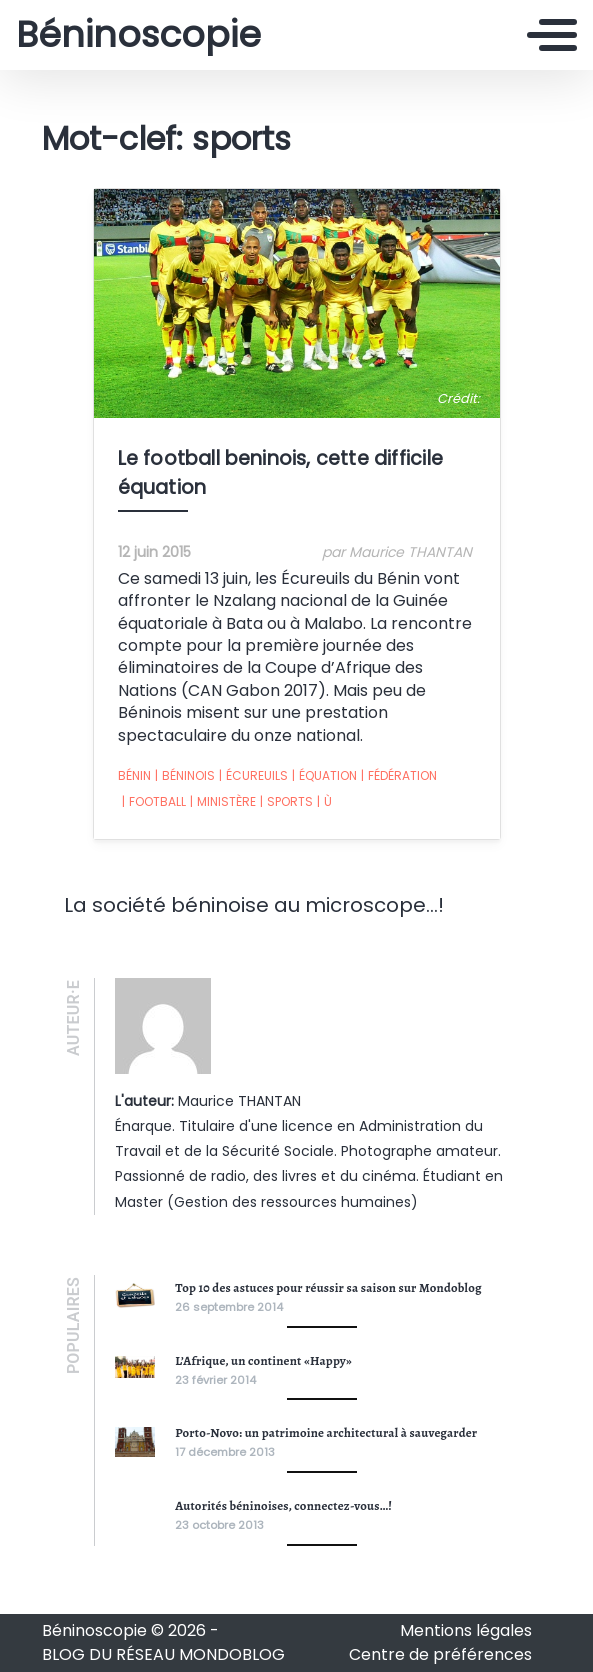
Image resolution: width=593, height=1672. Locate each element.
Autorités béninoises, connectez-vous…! (283, 1505)
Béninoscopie (138, 35)
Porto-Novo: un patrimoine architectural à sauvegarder (326, 1432)
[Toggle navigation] (552, 35)
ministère (223, 802)
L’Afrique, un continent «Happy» (263, 1360)
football (154, 802)
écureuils (253, 776)
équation (324, 776)
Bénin (134, 775)
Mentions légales (466, 1630)
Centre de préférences (440, 1654)
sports (286, 802)
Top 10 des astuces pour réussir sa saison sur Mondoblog (328, 1287)
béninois (185, 776)
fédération (399, 776)
